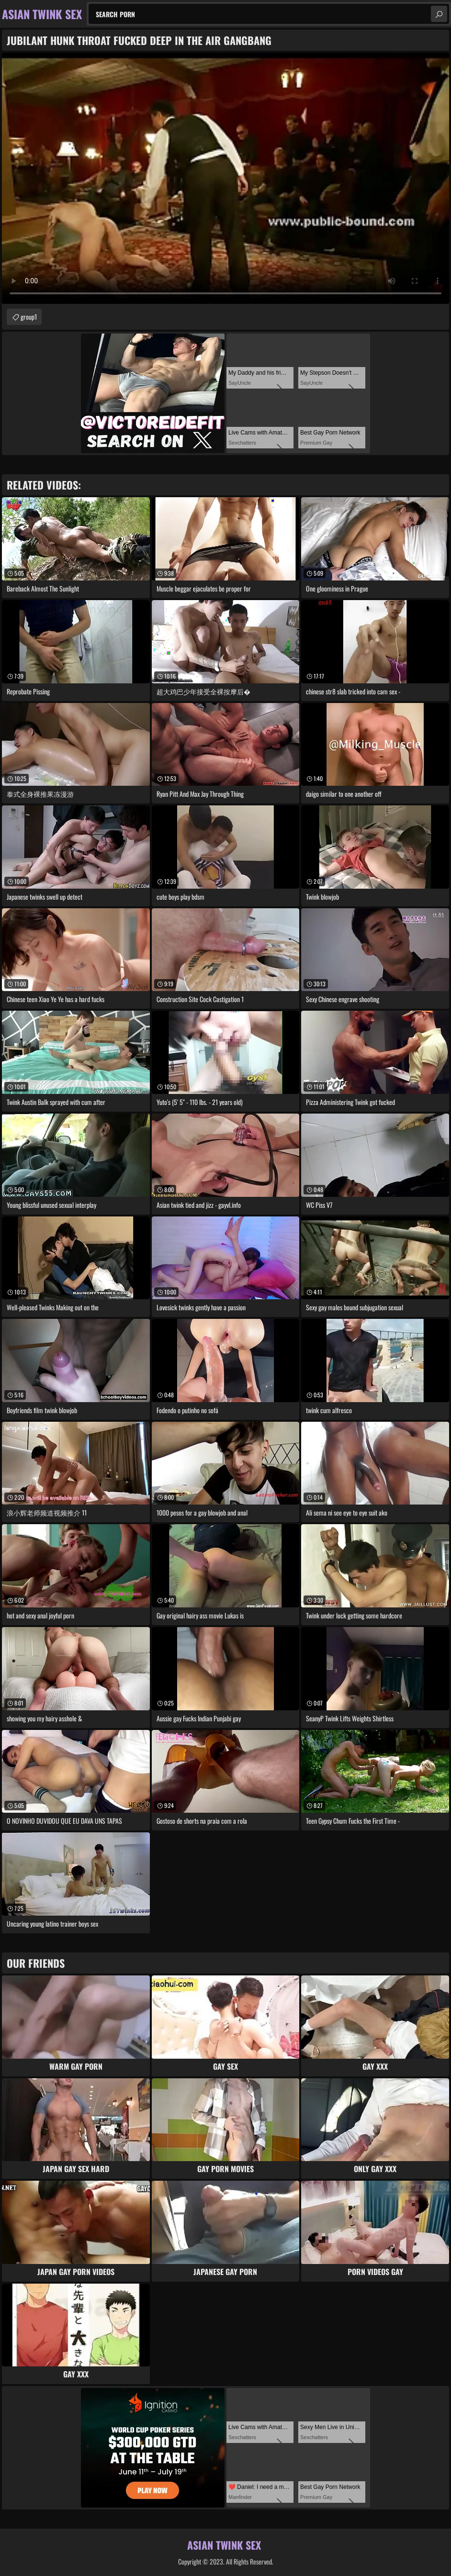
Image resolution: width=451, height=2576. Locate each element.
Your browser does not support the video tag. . (225, 178)
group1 (29, 317)
